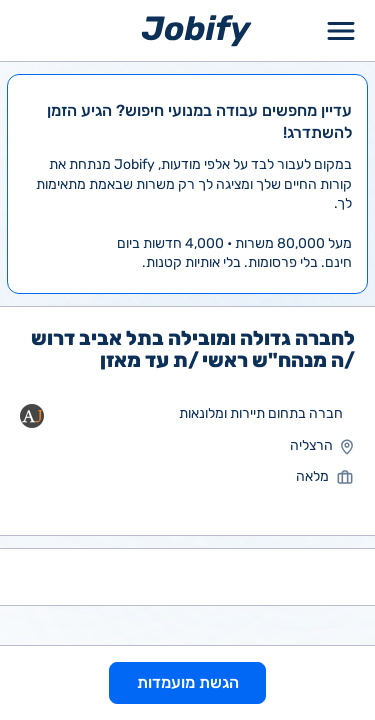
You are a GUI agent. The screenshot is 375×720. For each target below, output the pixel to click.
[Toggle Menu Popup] (341, 30)
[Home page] (196, 29)
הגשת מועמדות (188, 682)
